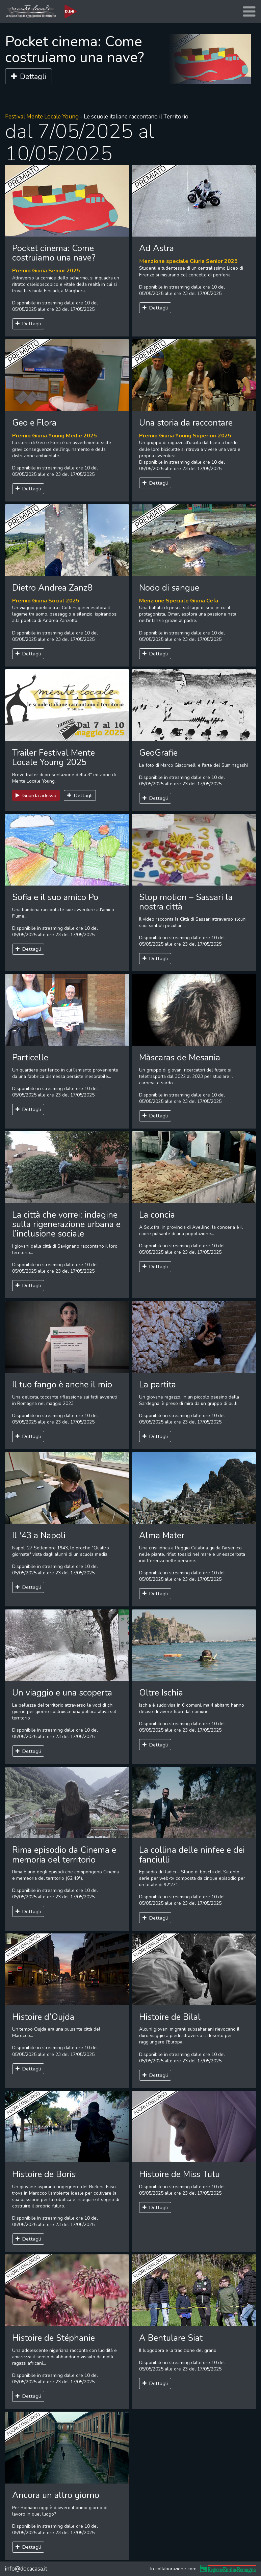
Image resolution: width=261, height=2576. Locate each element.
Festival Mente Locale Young (42, 116)
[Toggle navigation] (249, 11)
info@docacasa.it (26, 2569)
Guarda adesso (36, 795)
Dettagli (28, 77)
